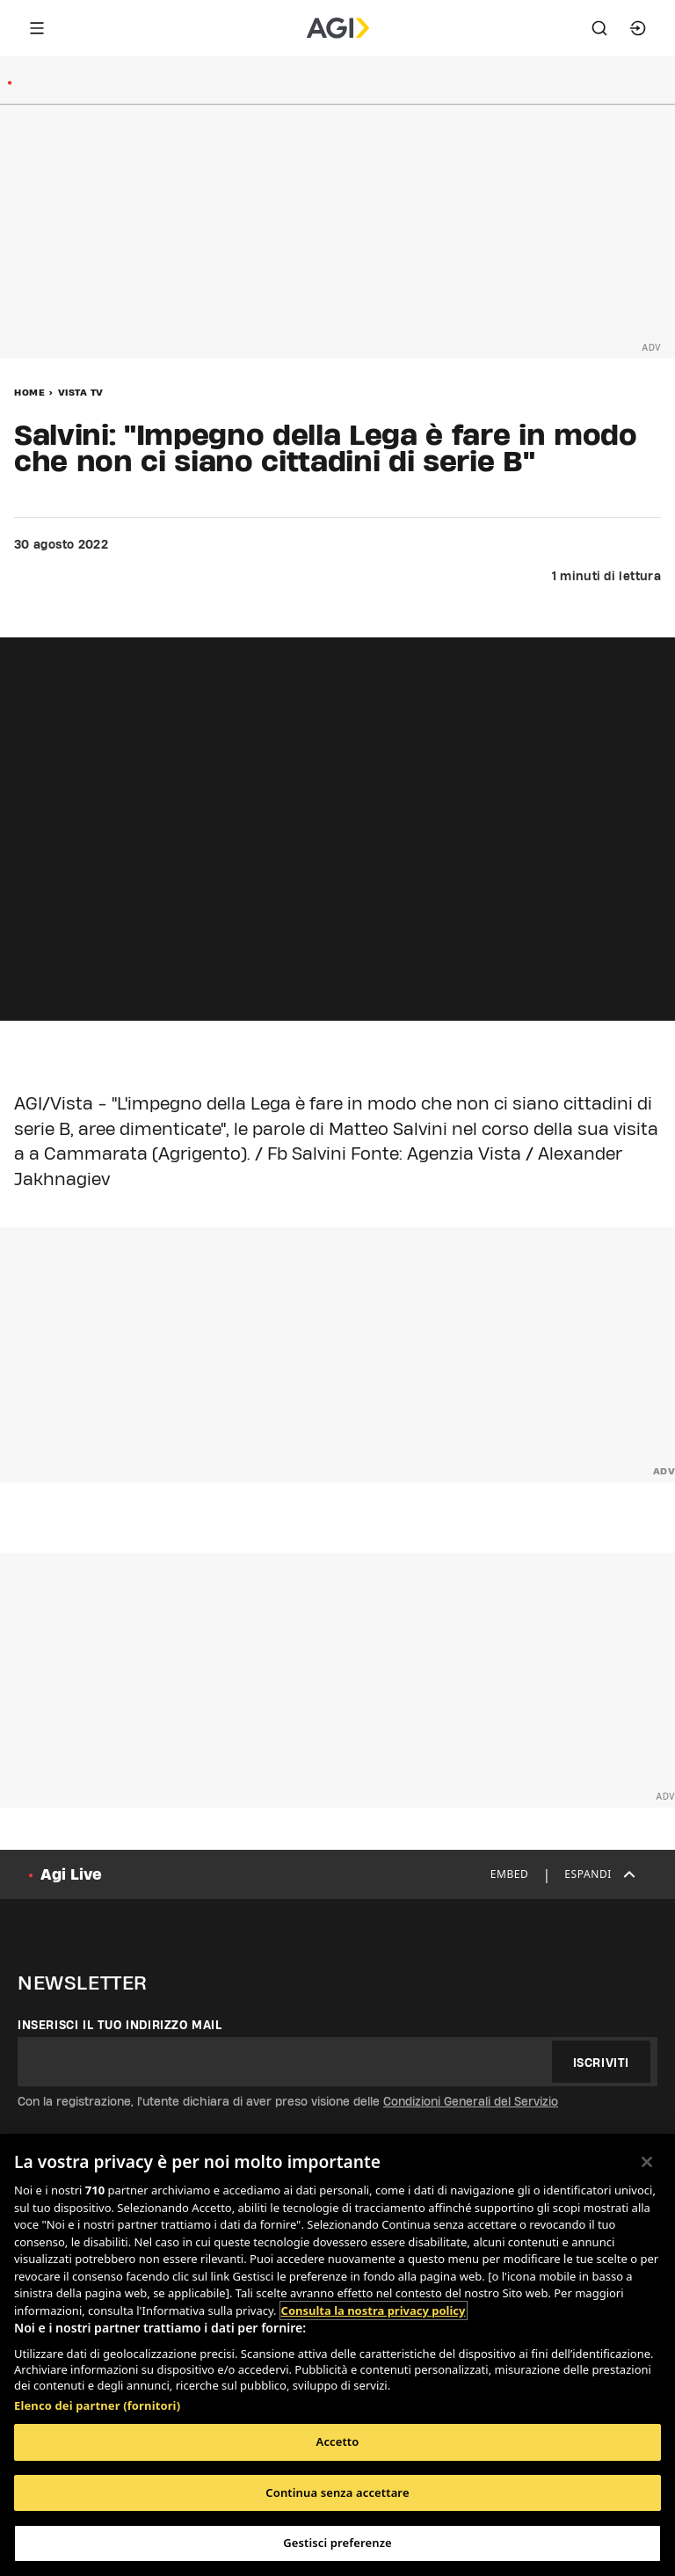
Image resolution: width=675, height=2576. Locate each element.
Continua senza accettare (337, 2492)
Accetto (337, 2441)
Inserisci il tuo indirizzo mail (120, 2024)
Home (29, 392)
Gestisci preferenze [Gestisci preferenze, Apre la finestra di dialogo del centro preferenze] (337, 2543)
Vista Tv (81, 392)
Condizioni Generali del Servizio (470, 2101)
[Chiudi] (647, 2162)
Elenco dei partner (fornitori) (97, 2405)
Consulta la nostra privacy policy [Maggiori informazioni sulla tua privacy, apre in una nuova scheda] (373, 2310)
